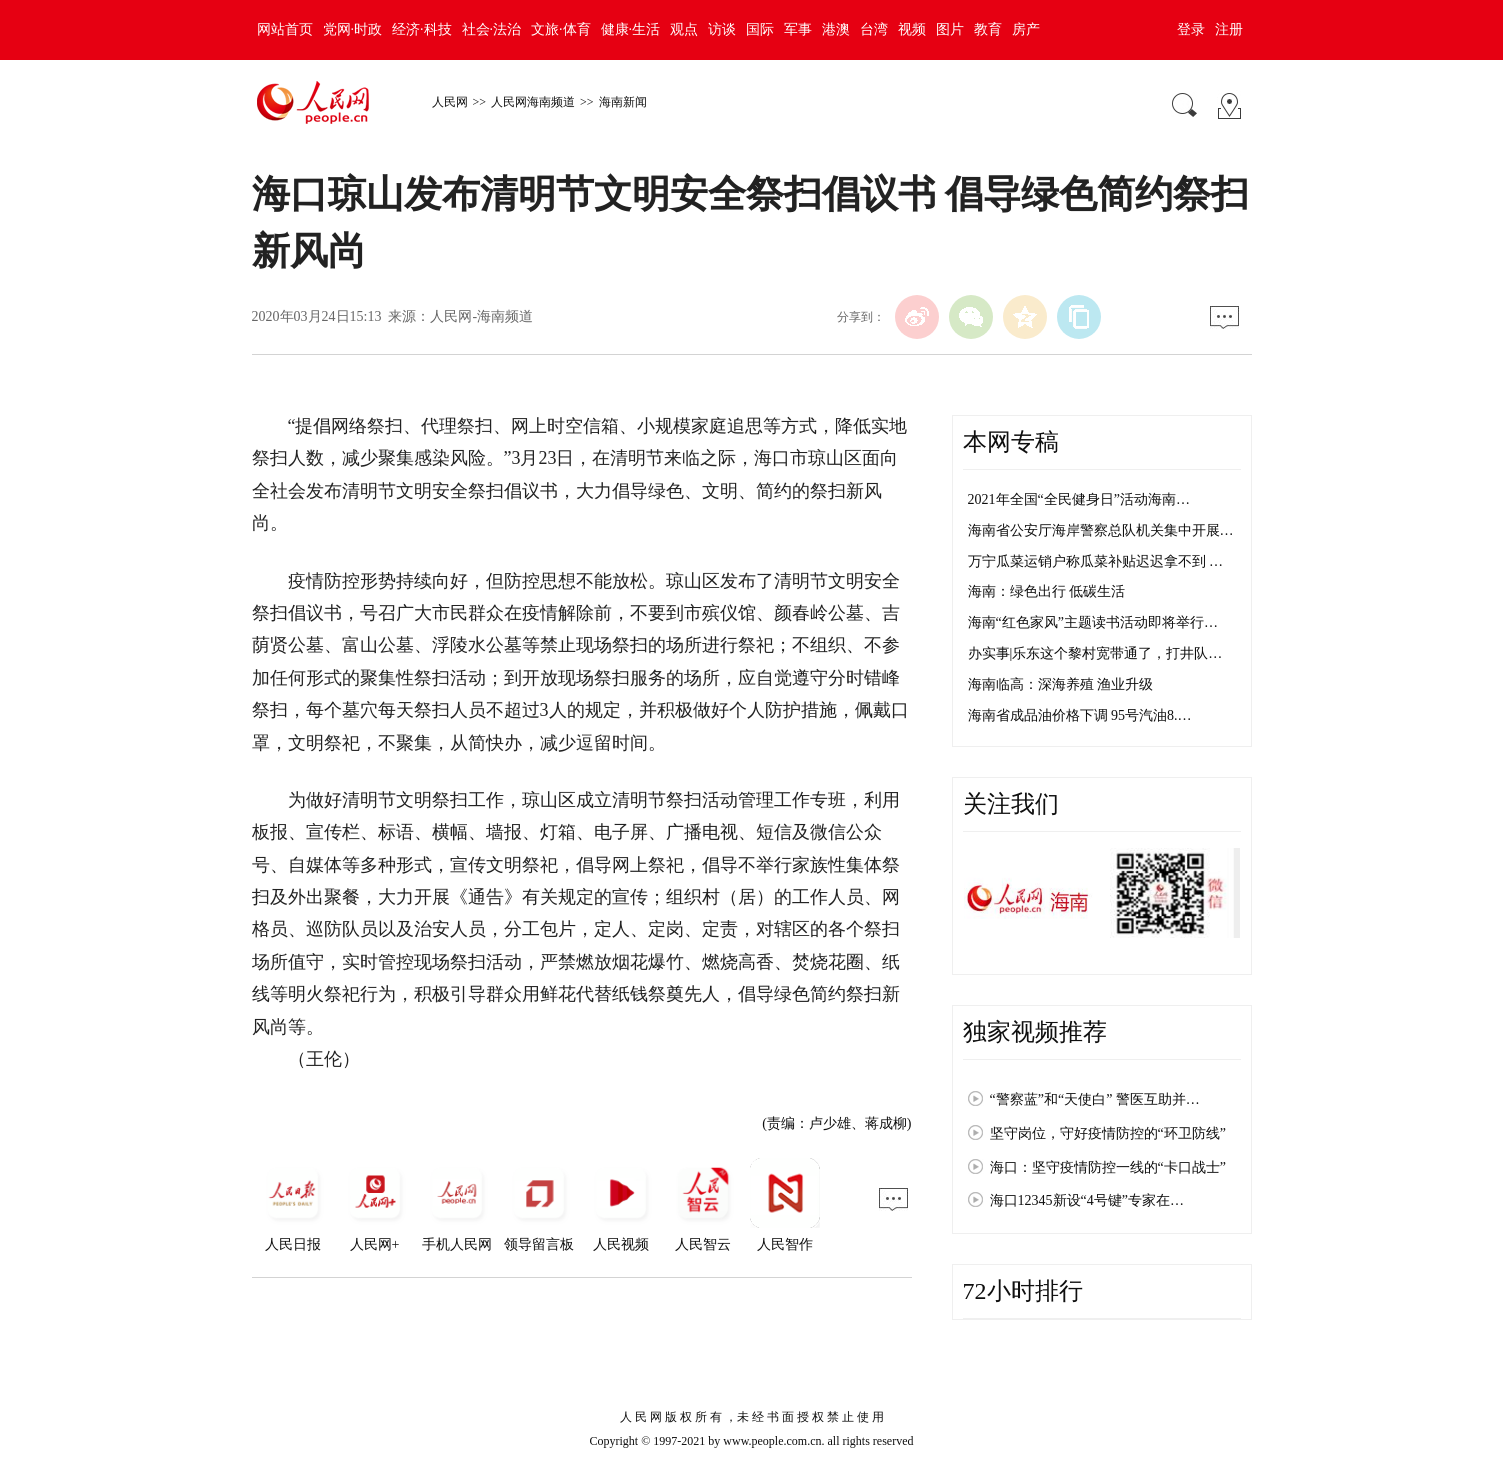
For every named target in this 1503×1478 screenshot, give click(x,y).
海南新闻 (623, 102)
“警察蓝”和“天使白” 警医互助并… (1095, 1099)
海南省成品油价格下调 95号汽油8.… (1080, 715)
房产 (1026, 29)
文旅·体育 (561, 29)
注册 (1229, 29)
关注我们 (1011, 804)
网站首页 (285, 29)
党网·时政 (353, 29)
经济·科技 (422, 29)
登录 (1191, 29)
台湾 (874, 29)
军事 (798, 29)
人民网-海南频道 (481, 316)
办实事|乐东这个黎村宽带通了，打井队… (1095, 653)
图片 (950, 29)
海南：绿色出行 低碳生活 (1047, 591)
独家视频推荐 (1035, 1032)
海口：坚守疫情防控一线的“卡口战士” (1108, 1167)
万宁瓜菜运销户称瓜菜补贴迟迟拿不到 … (1096, 561)
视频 (912, 29)
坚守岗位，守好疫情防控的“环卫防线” (1108, 1133)
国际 (760, 29)
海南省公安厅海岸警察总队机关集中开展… (1101, 530)
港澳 (836, 29)
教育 (988, 29)
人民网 (450, 102)
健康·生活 (631, 29)
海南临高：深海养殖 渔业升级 (1061, 684)
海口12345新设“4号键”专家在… (1087, 1200)
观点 (684, 29)
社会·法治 (492, 29)
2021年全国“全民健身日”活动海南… (1079, 499)
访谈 (722, 29)
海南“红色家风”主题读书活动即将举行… (1093, 622)
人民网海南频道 (533, 102)
